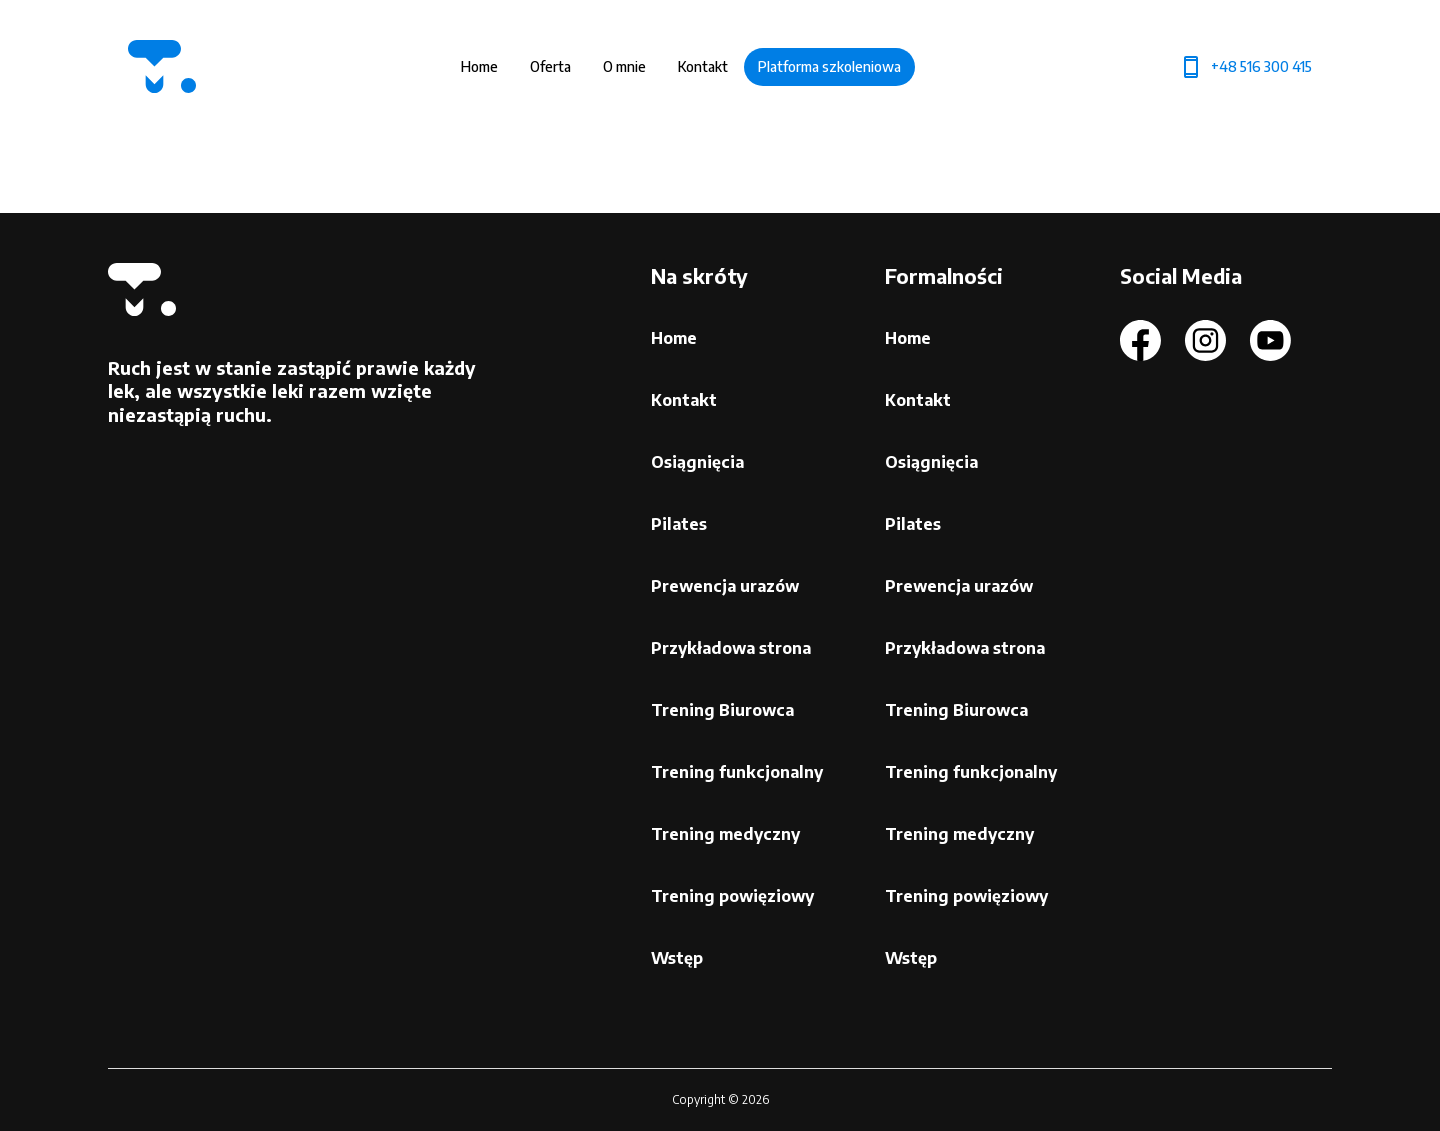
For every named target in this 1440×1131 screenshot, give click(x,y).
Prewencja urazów (725, 586)
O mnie (624, 66)
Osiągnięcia (697, 462)
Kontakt (703, 66)
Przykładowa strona (731, 648)
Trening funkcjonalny (737, 772)
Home (479, 66)
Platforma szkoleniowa (829, 66)
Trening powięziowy (732, 896)
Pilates (679, 524)
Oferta (550, 66)
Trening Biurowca (722, 710)
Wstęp (677, 958)
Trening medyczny (725, 834)
